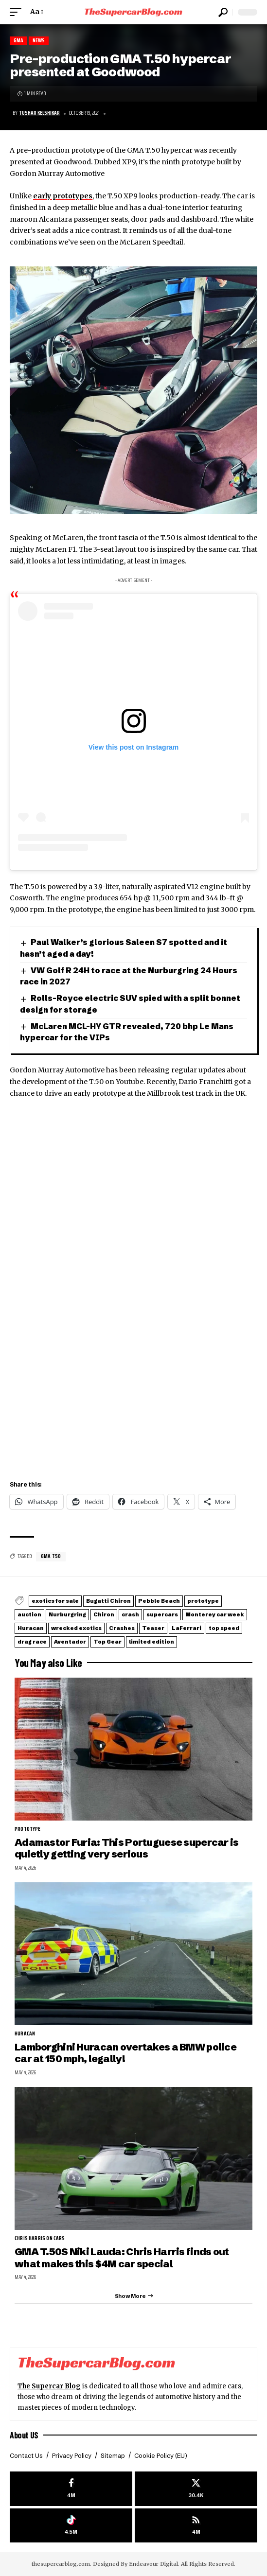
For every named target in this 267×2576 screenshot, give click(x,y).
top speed (224, 1628)
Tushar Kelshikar (39, 113)
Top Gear (107, 1641)
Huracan (31, 1628)
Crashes (122, 1628)
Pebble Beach (159, 1600)
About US (24, 2435)
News (39, 40)
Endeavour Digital (153, 2563)
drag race (32, 1641)
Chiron (103, 1614)
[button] (18, 12)
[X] (196, 2488)
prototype (203, 1600)
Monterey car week (214, 1614)
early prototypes (62, 196)
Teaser (153, 1628)
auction (29, 1614)
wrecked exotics (76, 1628)
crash (130, 1614)
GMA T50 (51, 1556)
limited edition (151, 1641)
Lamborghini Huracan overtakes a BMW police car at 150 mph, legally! (125, 2053)
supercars (162, 1614)
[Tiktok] (71, 2525)
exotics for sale (55, 1600)
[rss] (196, 2525)
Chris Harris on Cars (40, 2239)
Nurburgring (67, 1614)
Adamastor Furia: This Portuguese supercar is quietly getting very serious (127, 1848)
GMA (19, 40)
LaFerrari (186, 1628)
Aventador (70, 1641)
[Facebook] (71, 2488)
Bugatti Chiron (108, 1600)
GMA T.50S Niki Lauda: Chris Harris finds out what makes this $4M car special (122, 2257)
